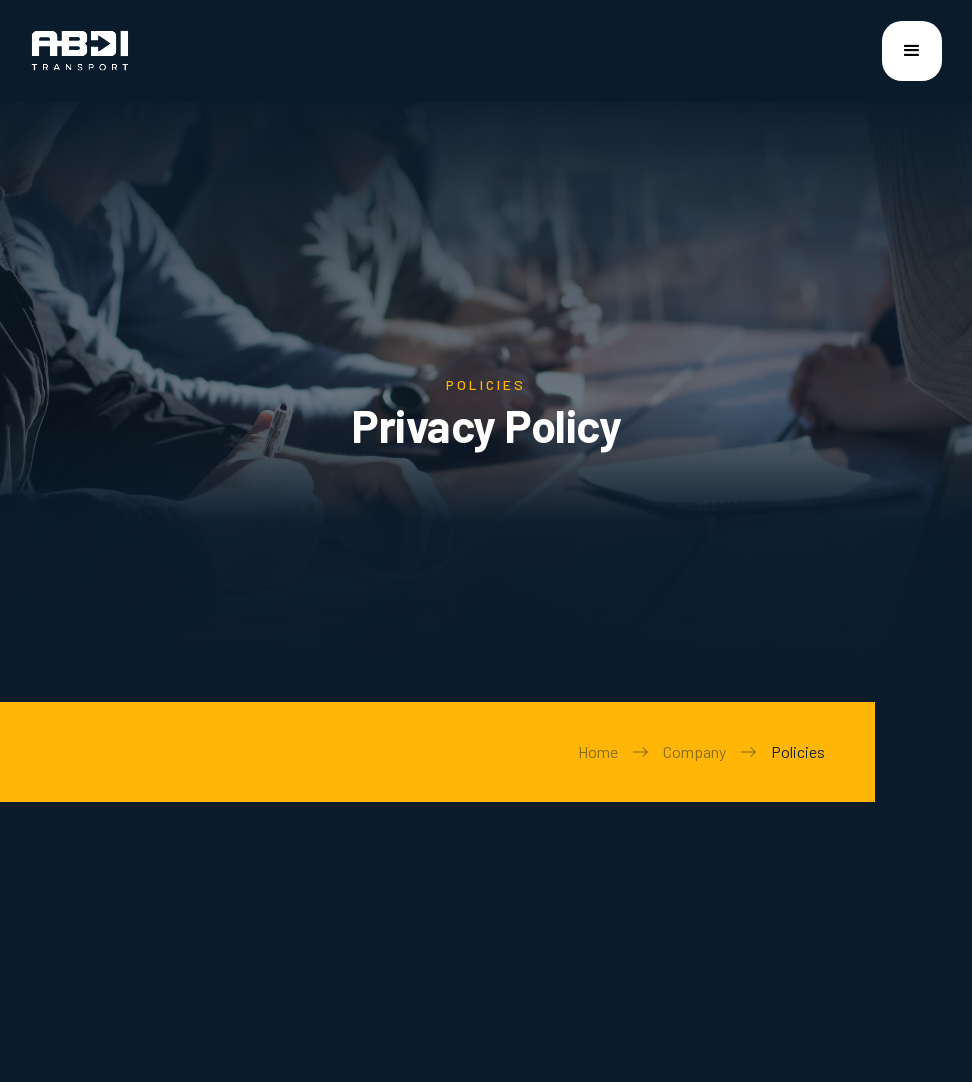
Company (694, 751)
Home (598, 751)
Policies (798, 751)
